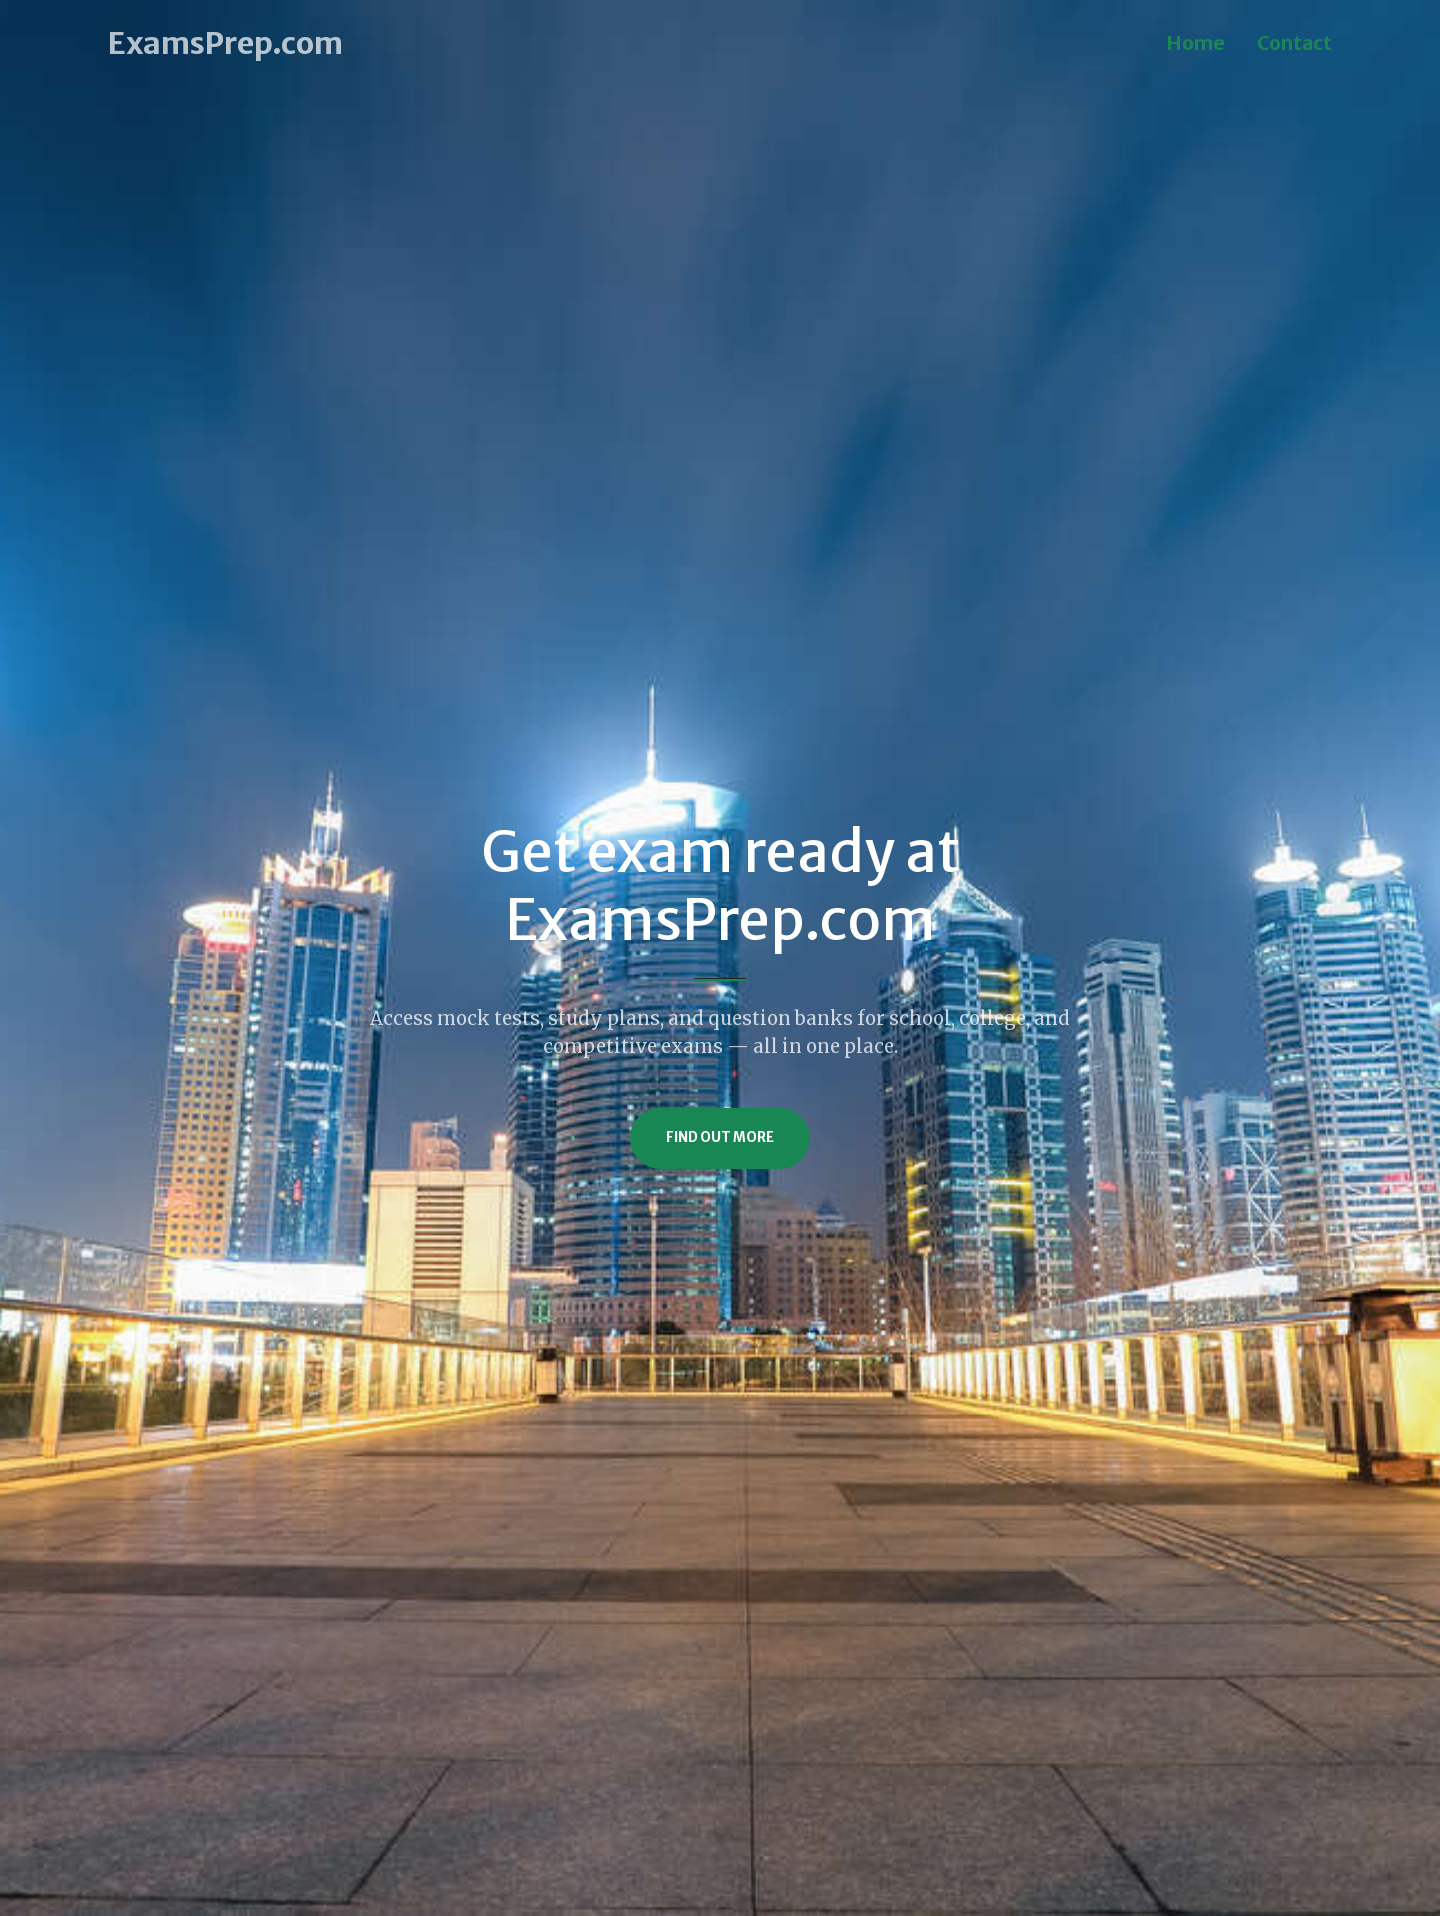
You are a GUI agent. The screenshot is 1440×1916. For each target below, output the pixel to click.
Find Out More (720, 1137)
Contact (1294, 43)
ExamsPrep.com (225, 43)
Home (1195, 43)
